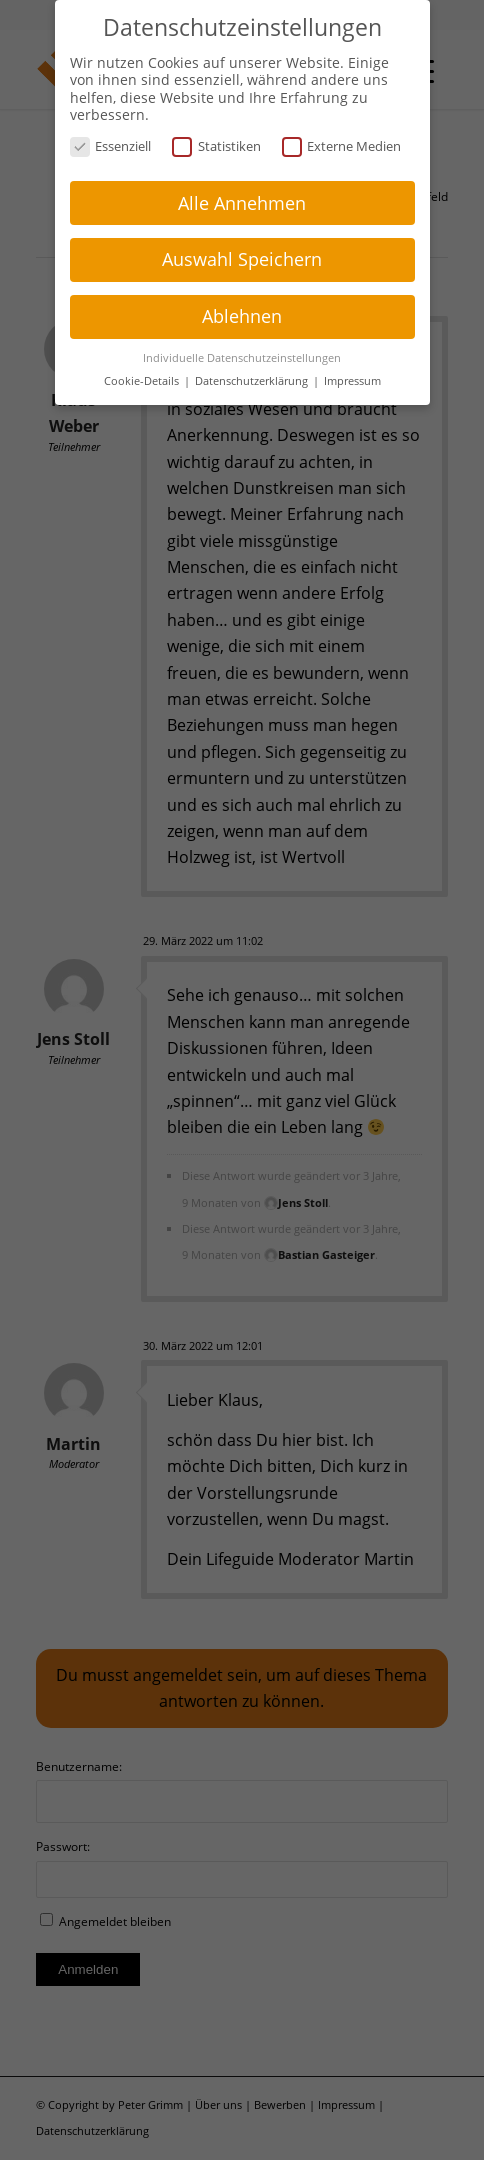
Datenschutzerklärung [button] (253, 378)
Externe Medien (342, 143)
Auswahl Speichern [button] (242, 256)
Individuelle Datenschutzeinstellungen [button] (242, 355)
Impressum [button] (352, 378)
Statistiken (216, 143)
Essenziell (111, 143)
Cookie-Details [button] (143, 378)
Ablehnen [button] (242, 313)
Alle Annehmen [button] (242, 199)
